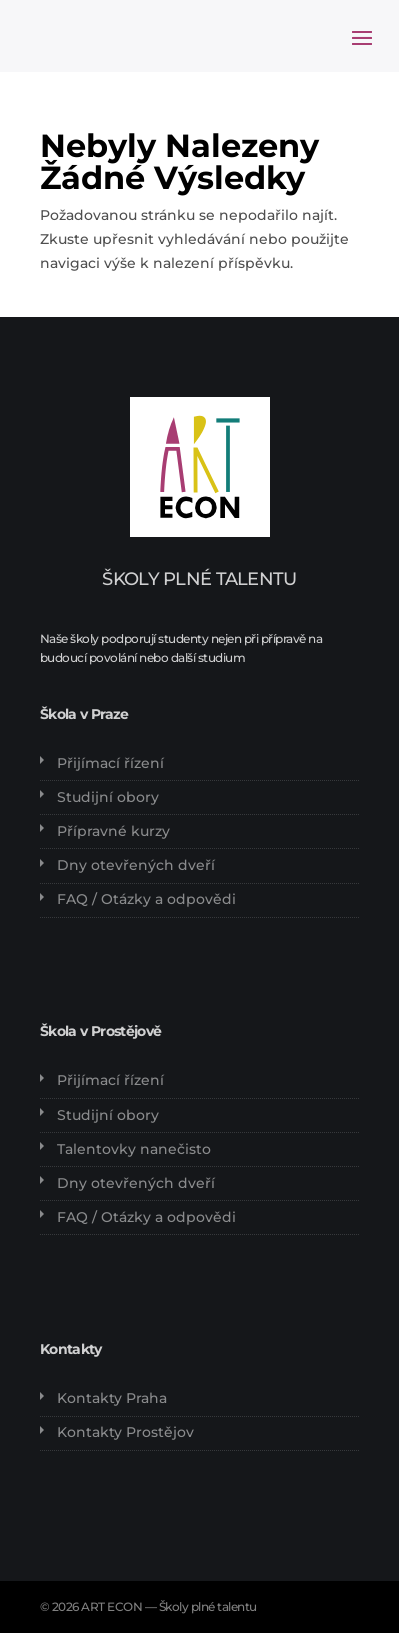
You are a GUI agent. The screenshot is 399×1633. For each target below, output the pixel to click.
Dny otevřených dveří (136, 865)
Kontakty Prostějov (125, 1432)
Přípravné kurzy (113, 831)
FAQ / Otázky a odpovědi (146, 899)
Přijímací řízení (110, 763)
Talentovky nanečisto (134, 1149)
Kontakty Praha (112, 1398)
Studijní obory (108, 797)
